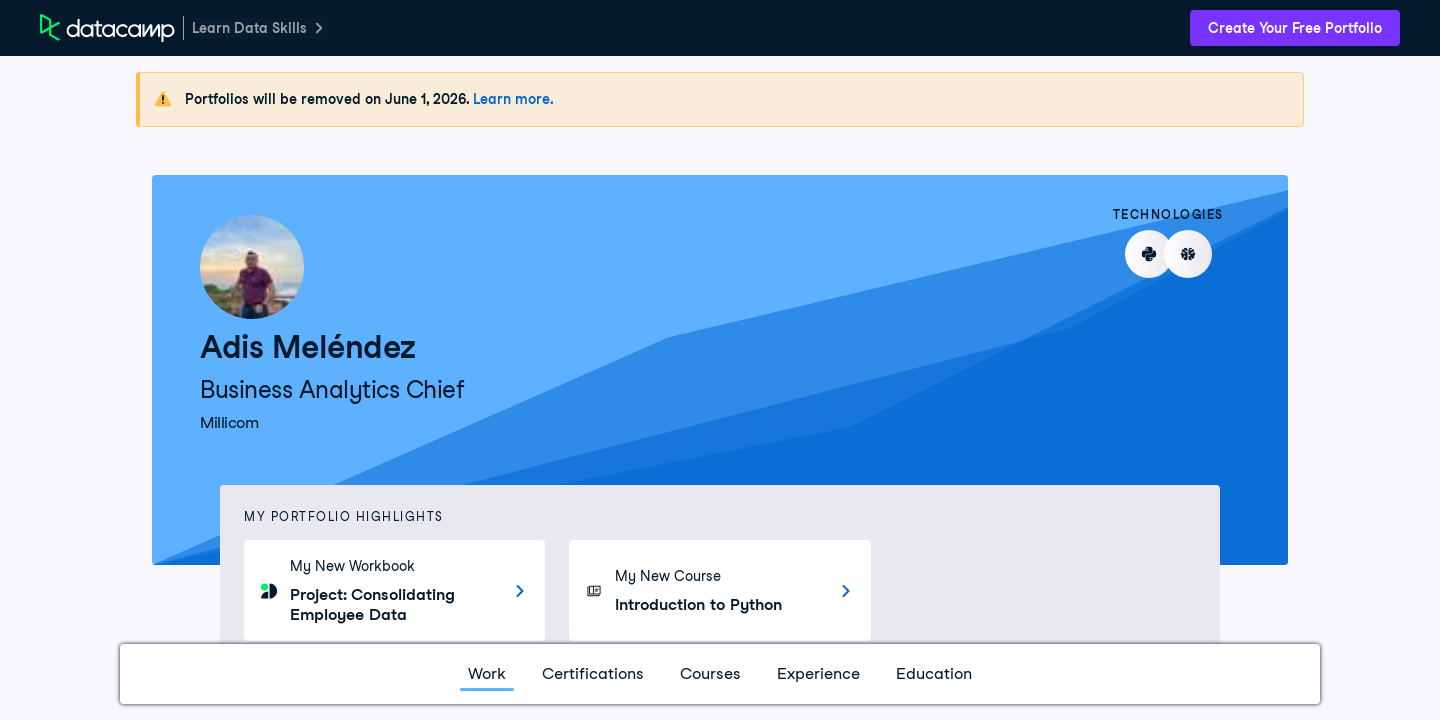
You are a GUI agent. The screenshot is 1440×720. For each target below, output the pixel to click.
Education (934, 673)
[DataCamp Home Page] (107, 28)
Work (487, 673)
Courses (710, 673)
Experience (818, 673)
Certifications (593, 673)
